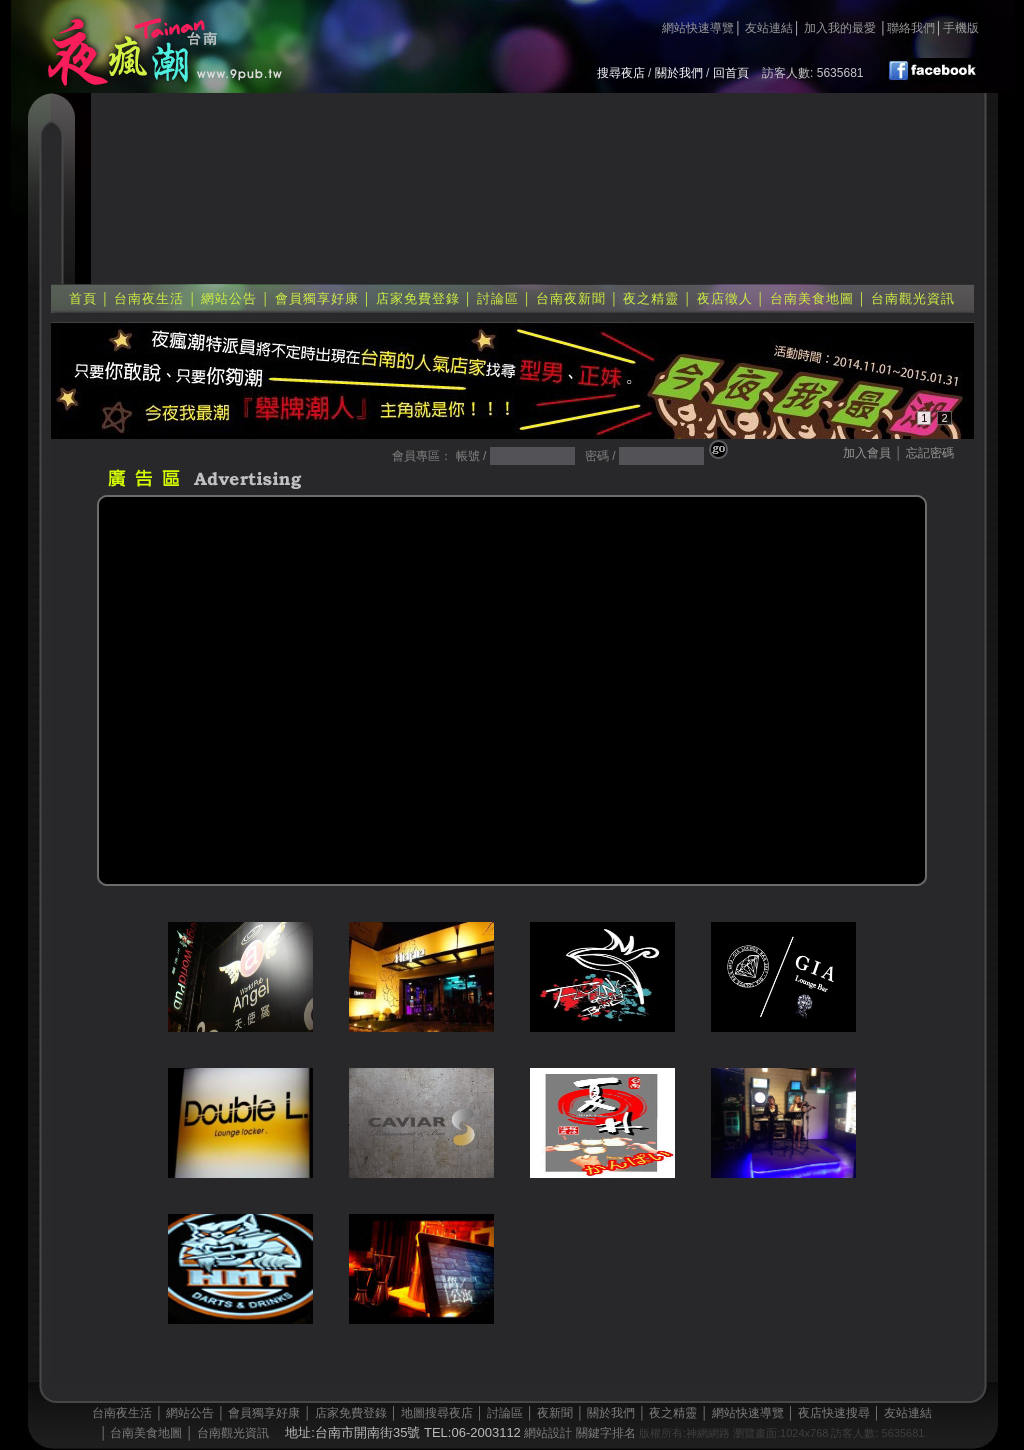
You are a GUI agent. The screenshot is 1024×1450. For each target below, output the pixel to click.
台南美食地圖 (812, 298)
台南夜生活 (149, 298)
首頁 (83, 298)
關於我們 (679, 73)
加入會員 (867, 453)
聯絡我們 (911, 28)
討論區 (498, 298)
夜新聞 (555, 1413)
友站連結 (769, 28)
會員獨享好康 (317, 298)
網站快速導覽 (698, 28)
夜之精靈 (651, 298)
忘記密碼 (930, 453)
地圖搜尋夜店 (437, 1413)
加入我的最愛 (840, 28)
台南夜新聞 (571, 298)
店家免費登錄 (418, 298)
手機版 (961, 28)
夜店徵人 (725, 298)
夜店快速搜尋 (834, 1413)
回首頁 (731, 73)
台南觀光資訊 (913, 298)
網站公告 (229, 298)
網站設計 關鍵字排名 (579, 1433)
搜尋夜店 (621, 73)
